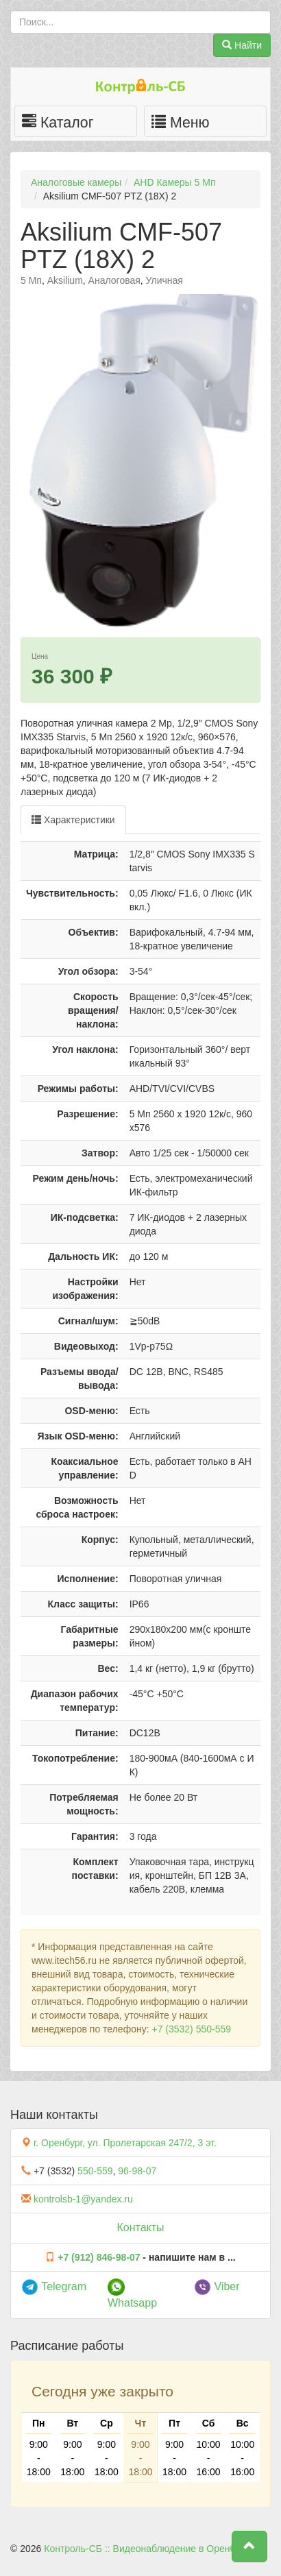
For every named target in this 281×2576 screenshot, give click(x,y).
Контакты (140, 2227)
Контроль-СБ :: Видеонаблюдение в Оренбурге (149, 2548)
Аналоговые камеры (76, 182)
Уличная (164, 280)
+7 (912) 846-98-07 (99, 2257)
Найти (242, 45)
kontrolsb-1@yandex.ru (83, 2199)
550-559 (94, 2170)
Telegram (53, 2286)
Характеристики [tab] (73, 819)
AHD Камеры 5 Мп (174, 182)
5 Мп (31, 280)
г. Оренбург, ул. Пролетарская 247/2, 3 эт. (125, 2142)
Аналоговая (114, 280)
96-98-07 (137, 2170)
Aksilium (65, 280)
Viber (217, 2286)
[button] (249, 2546)
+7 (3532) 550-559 (191, 2029)
